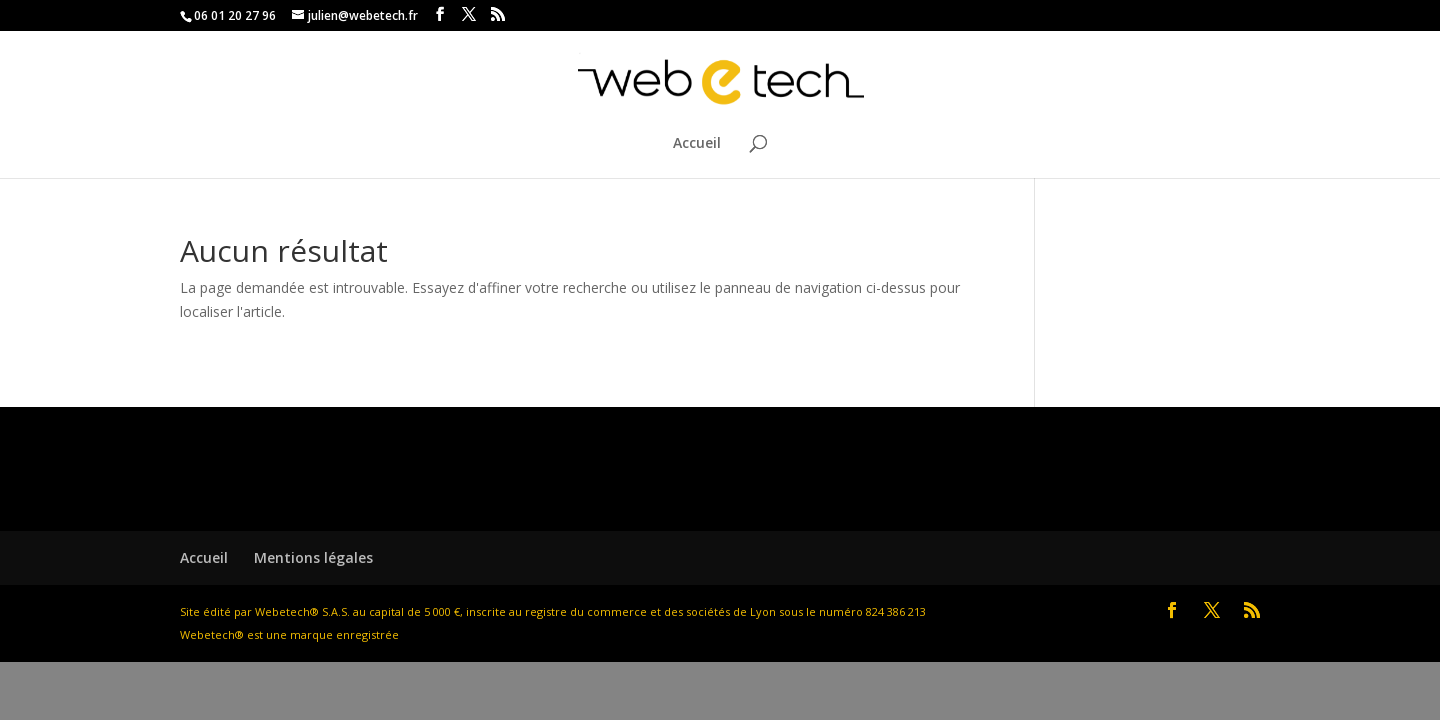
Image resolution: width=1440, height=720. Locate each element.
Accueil (697, 144)
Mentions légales (313, 557)
